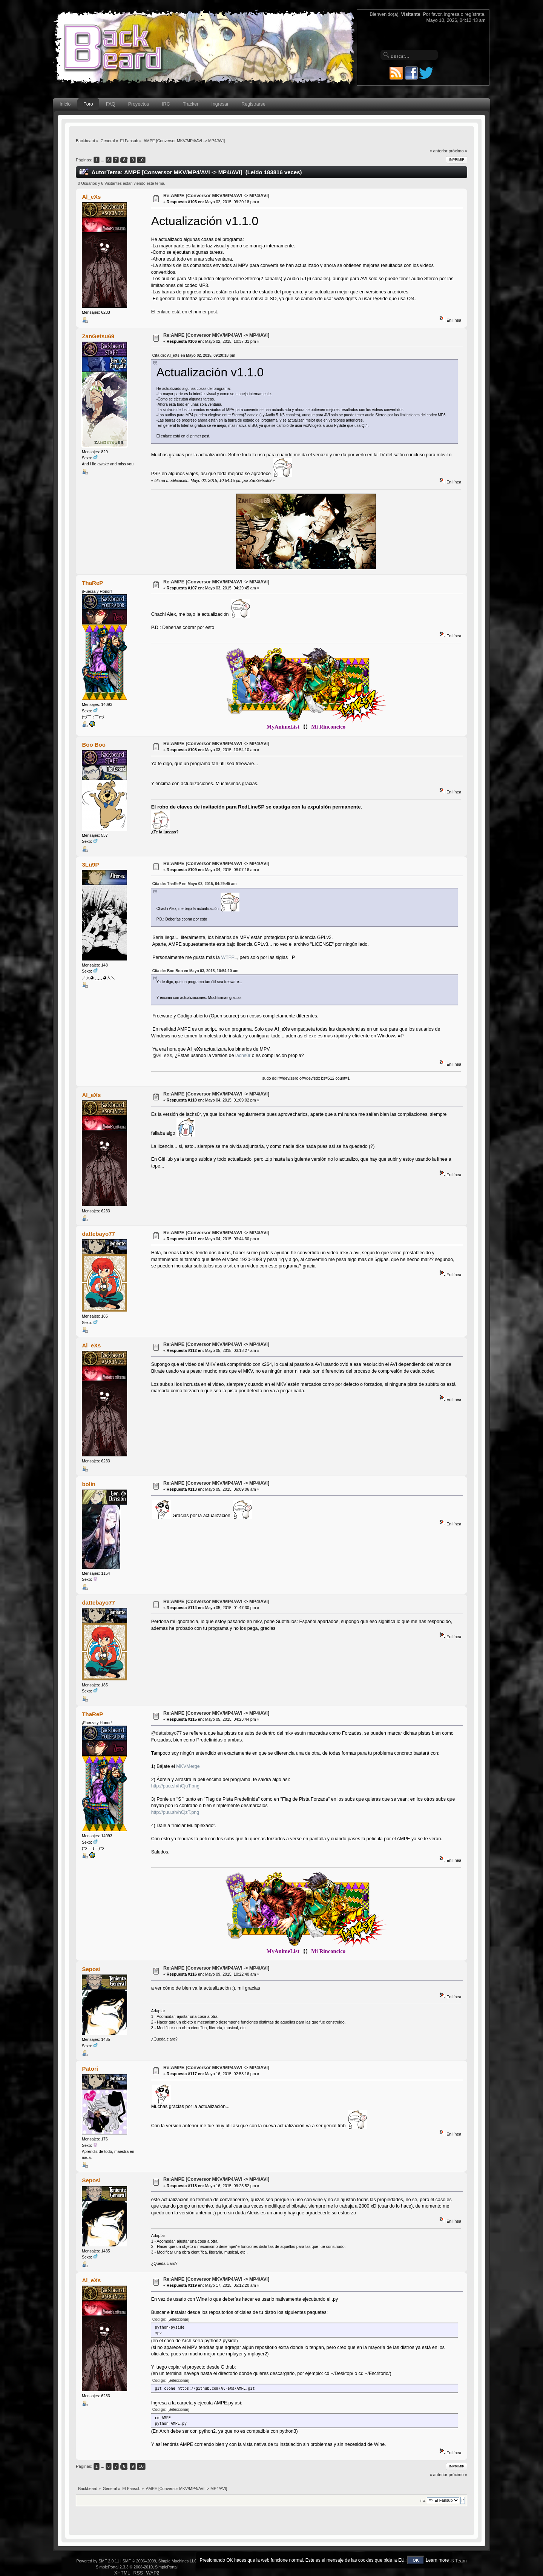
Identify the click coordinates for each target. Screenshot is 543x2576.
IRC (166, 104)
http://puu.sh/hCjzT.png (175, 1812)
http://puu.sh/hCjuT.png (175, 1786)
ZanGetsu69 (98, 336)
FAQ (110, 104)
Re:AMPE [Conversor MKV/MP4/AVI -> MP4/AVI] (216, 195)
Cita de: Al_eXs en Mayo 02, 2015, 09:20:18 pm (193, 355)
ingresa (452, 14)
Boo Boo (93, 744)
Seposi (91, 1969)
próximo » (458, 151)
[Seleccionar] (178, 2319)
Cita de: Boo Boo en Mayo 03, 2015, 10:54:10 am (195, 971)
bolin (88, 1484)
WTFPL (229, 957)
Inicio (65, 104)
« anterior (438, 151)
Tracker (191, 104)
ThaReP (92, 583)
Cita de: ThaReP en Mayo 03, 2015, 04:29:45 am (194, 884)
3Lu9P (90, 864)
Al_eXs (91, 196)
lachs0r (242, 1055)
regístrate (474, 14)
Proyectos (138, 104)
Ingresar (220, 104)
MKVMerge (187, 1766)
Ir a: (422, 2500)
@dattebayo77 (166, 1733)
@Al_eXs (162, 1055)
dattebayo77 (98, 1233)
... (103, 160)
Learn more (437, 2560)
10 (141, 160)
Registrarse (253, 104)
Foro (88, 104)
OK (416, 2560)
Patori (90, 2068)
